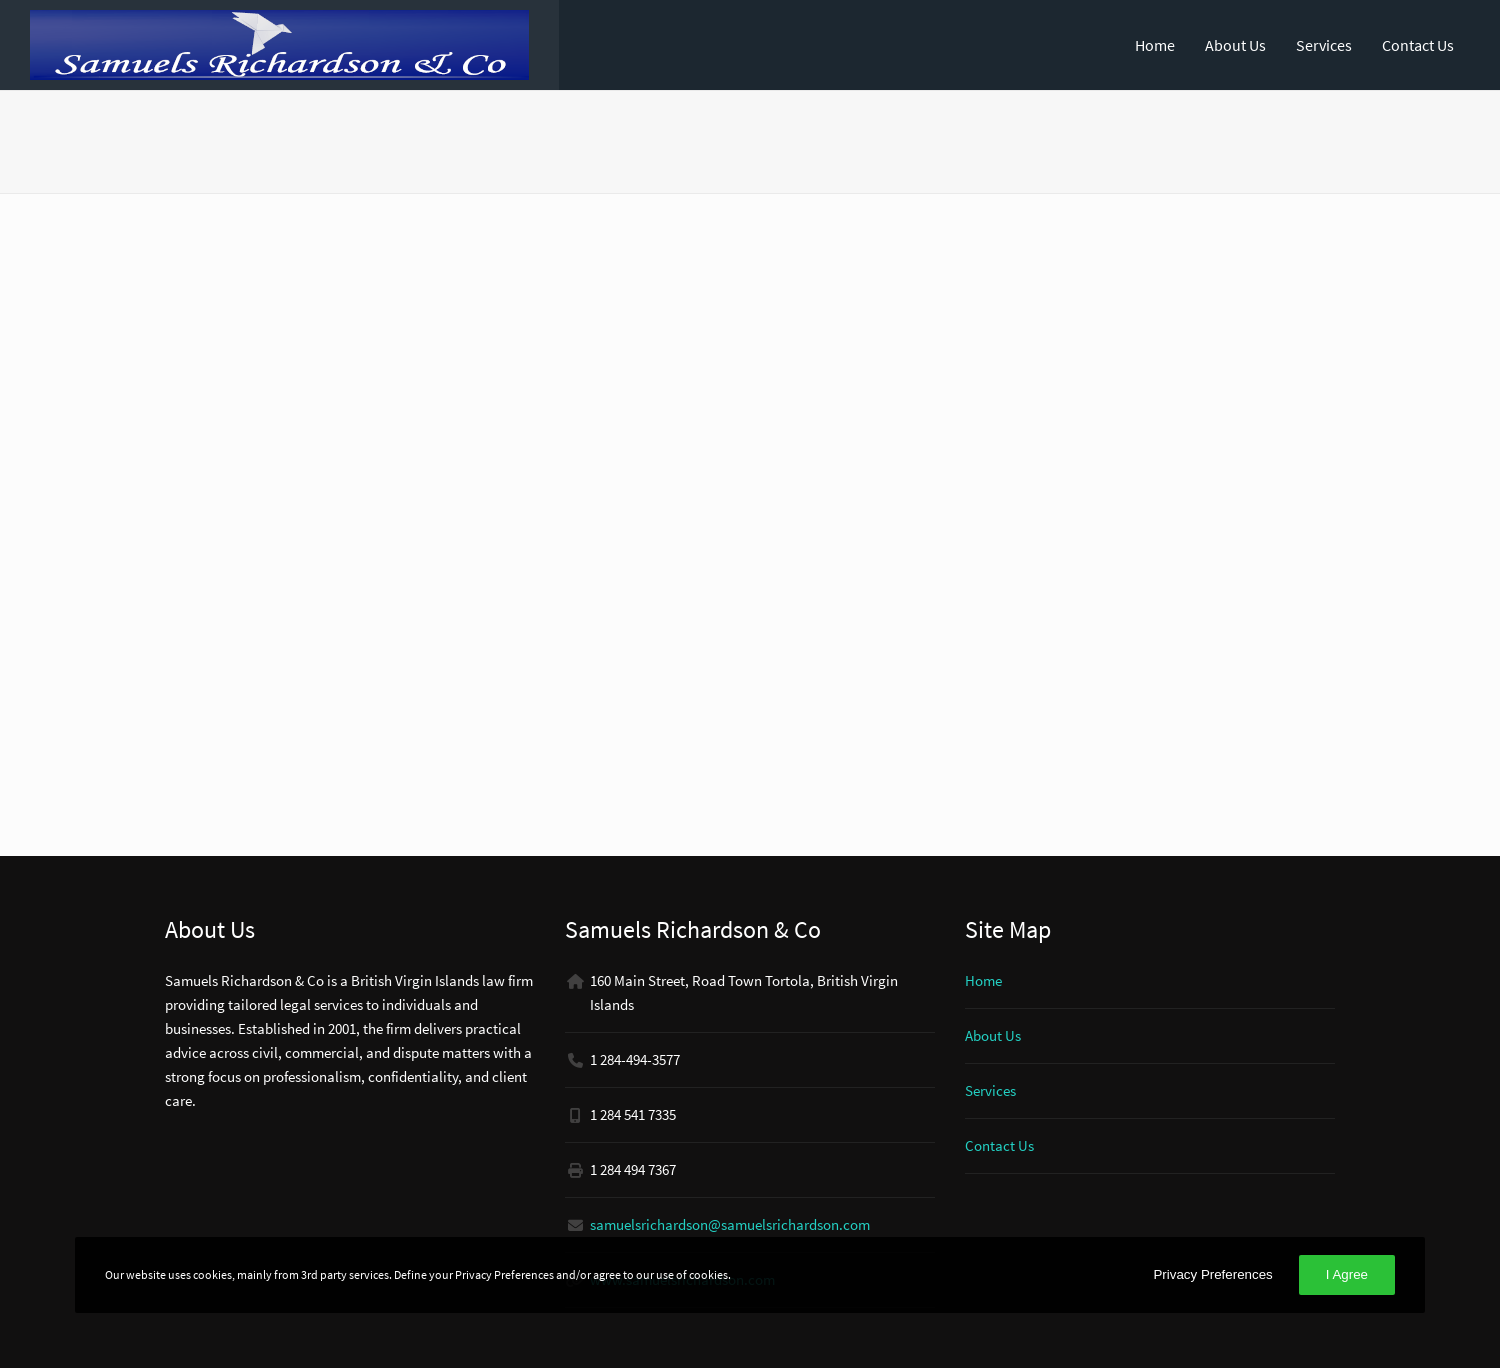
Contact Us (1418, 45)
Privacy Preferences (1212, 1274)
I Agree (1347, 1274)
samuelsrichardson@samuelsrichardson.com (730, 1224)
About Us (1235, 45)
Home (1155, 45)
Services (1324, 45)
